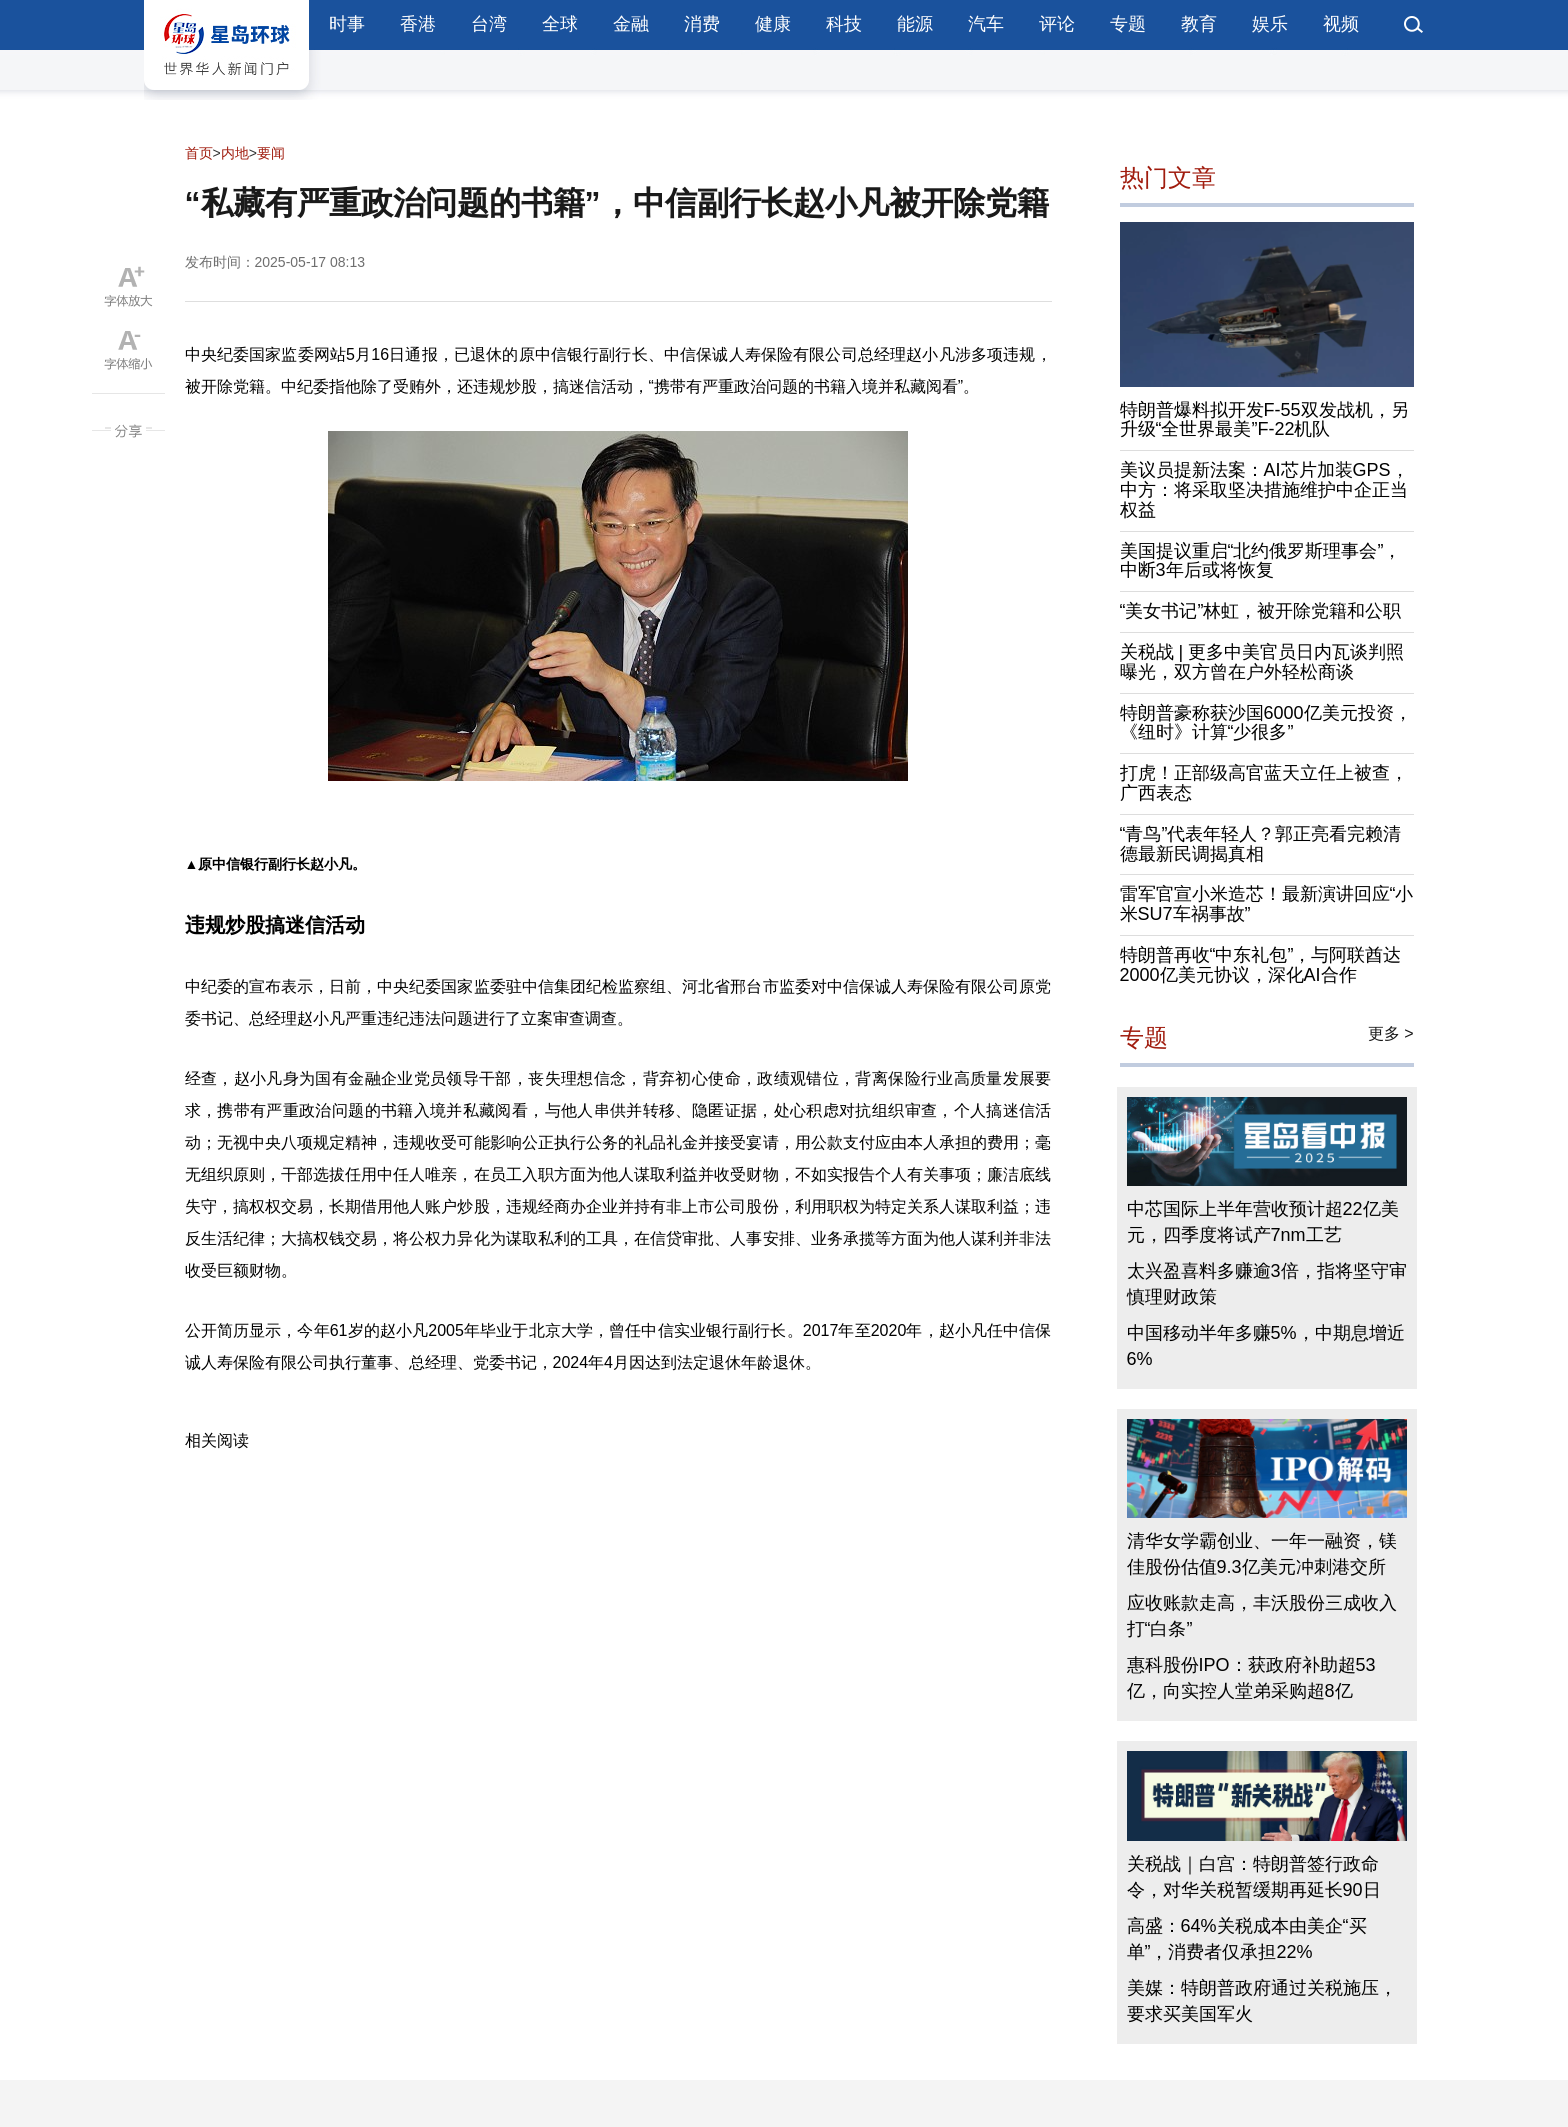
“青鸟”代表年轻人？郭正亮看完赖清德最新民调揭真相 (1261, 844)
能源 (915, 24)
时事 (347, 24)
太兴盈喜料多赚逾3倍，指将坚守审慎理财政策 (1267, 1284)
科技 (844, 24)
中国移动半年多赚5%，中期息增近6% (1266, 1346)
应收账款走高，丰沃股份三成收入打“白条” (1262, 1616)
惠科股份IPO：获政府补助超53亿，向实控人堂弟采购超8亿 (1251, 1678)
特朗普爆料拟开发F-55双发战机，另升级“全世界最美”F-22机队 (1264, 420)
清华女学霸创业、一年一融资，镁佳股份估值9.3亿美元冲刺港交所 (1262, 1554)
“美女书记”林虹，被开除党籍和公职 (1261, 611)
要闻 (271, 153)
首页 (199, 153)
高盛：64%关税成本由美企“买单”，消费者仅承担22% (1247, 1939)
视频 (1341, 24)
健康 (773, 24)
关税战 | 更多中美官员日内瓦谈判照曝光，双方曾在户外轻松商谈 (1262, 662)
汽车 (986, 24)
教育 (1199, 24)
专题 (1128, 24)
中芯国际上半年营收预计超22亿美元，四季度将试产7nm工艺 (1263, 1222)
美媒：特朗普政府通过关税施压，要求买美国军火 (1262, 2001)
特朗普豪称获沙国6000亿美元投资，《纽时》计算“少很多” (1266, 723)
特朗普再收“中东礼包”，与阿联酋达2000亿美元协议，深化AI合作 (1261, 965)
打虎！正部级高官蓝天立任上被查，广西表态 (1264, 783)
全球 (560, 24)
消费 (702, 24)
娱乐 (1270, 24)
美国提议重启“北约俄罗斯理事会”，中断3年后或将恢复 (1261, 561)
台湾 (489, 24)
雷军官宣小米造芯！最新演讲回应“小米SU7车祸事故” (1267, 904)
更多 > (1391, 1033)
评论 (1057, 24)
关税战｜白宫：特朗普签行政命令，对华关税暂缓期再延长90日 (1254, 1877)
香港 (418, 24)
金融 (631, 24)
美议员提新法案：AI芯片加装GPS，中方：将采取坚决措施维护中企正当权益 (1264, 490)
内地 (235, 153)
